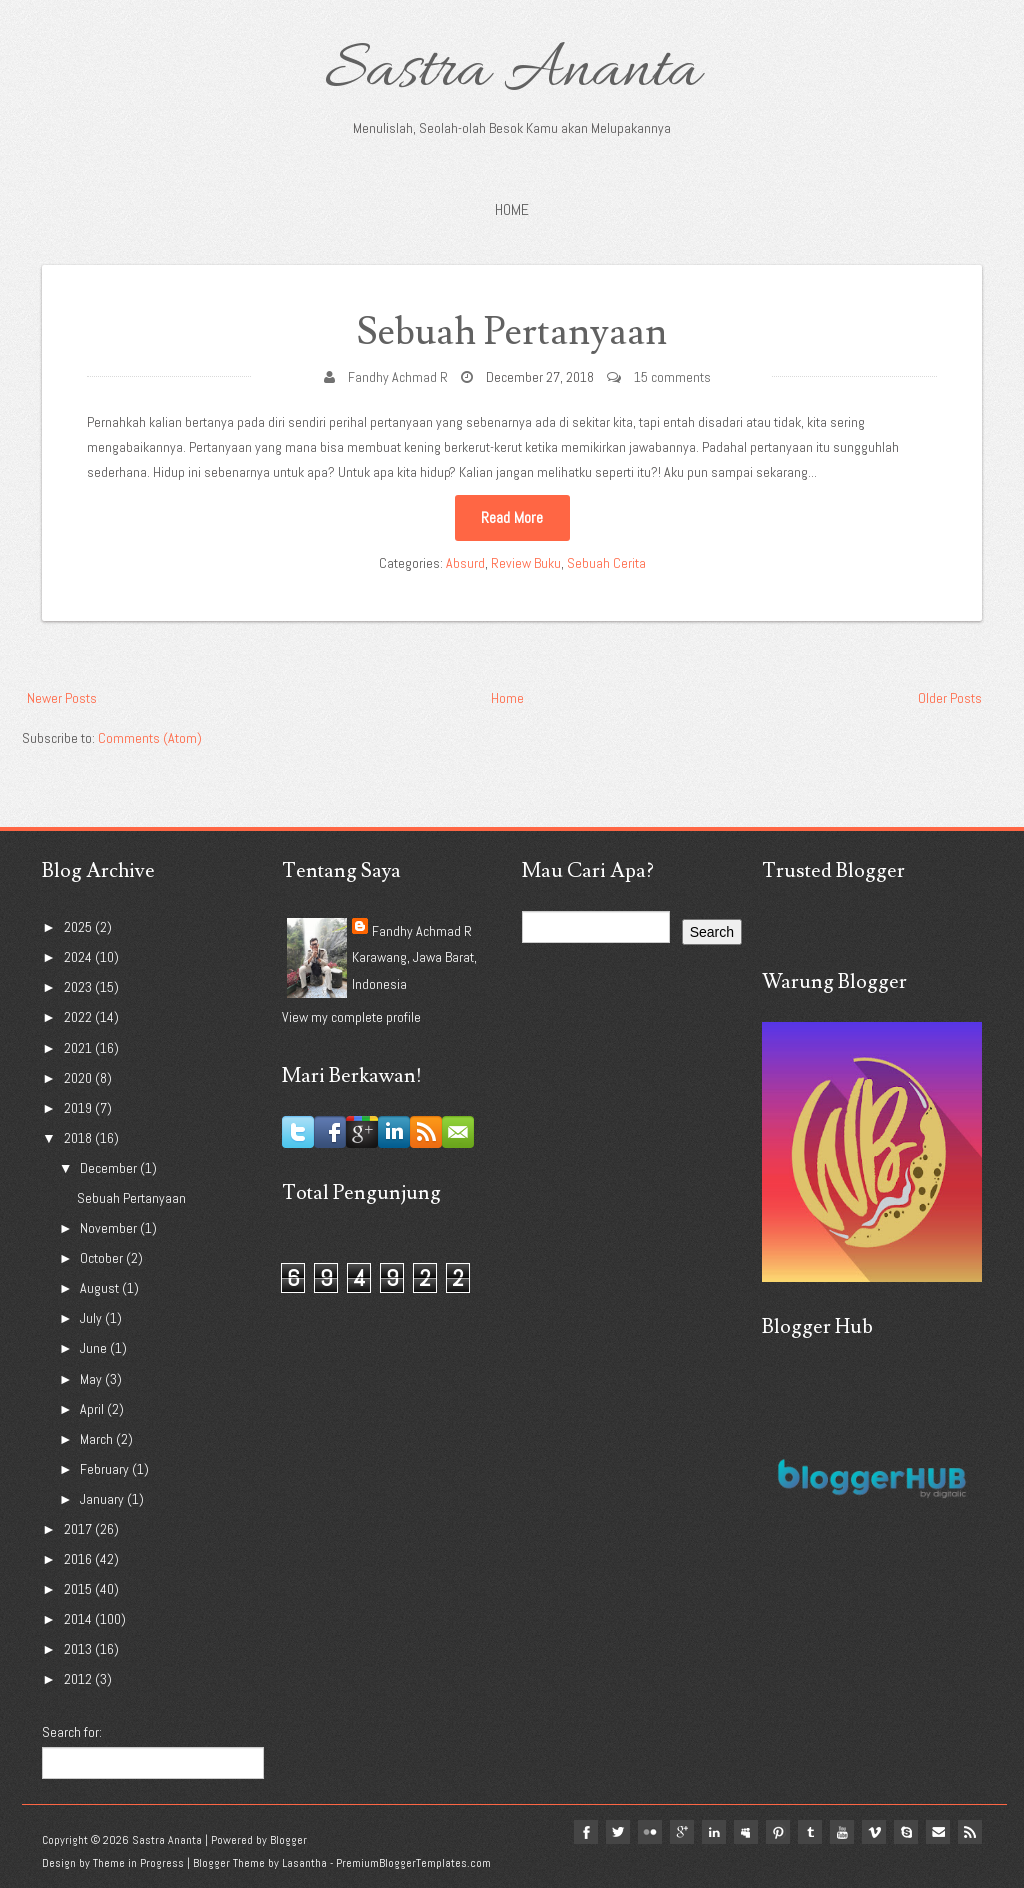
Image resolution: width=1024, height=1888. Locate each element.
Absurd (465, 563)
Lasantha (304, 1863)
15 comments (672, 377)
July (92, 1318)
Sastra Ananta (512, 72)
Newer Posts (62, 698)
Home (512, 209)
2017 (79, 1529)
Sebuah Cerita (606, 563)
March (98, 1439)
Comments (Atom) (150, 738)
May (92, 1379)
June (95, 1348)
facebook (586, 1832)
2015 (79, 1589)
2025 (79, 927)
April (93, 1409)
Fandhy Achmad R (398, 377)
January (103, 1499)
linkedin (714, 1832)
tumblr (810, 1832)
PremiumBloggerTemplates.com (413, 1863)
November (110, 1228)
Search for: (72, 1732)
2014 (79, 1619)
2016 (79, 1559)
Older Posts (950, 698)
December (110, 1168)
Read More (512, 517)
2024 (79, 957)
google (682, 1832)
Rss (970, 1832)
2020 (79, 1078)
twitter (618, 1832)
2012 (79, 1679)
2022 (79, 1017)
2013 (79, 1649)
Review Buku (526, 563)
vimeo (874, 1832)
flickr (650, 1832)
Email (938, 1832)
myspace (746, 1832)
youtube (842, 1832)
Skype (906, 1832)
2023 (79, 987)
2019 (79, 1108)
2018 (79, 1138)
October (103, 1258)
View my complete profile (351, 1017)
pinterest (778, 1832)
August (101, 1288)
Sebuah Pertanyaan (512, 332)
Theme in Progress (138, 1863)
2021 (79, 1048)
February (106, 1469)
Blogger (288, 1840)
